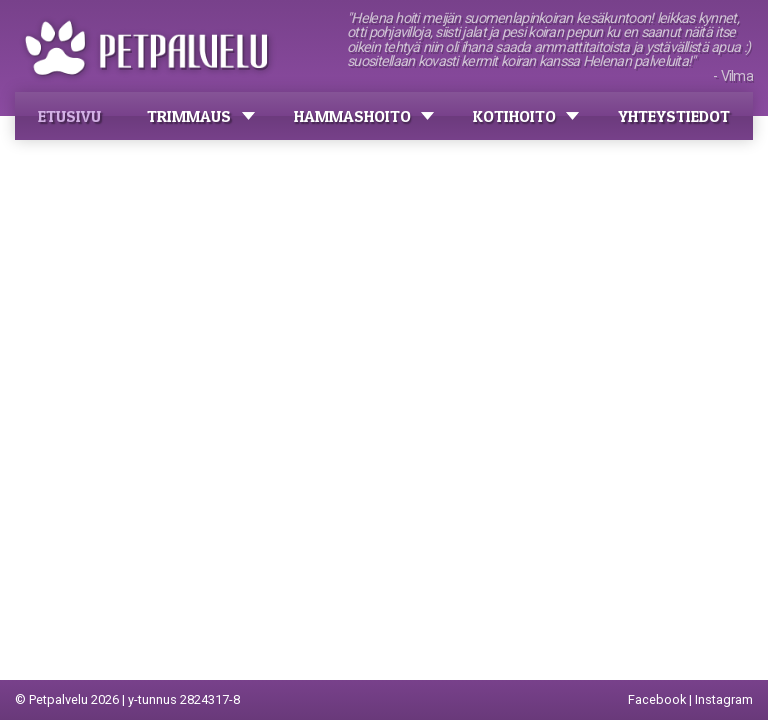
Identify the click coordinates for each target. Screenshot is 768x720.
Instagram (724, 699)
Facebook (657, 699)
